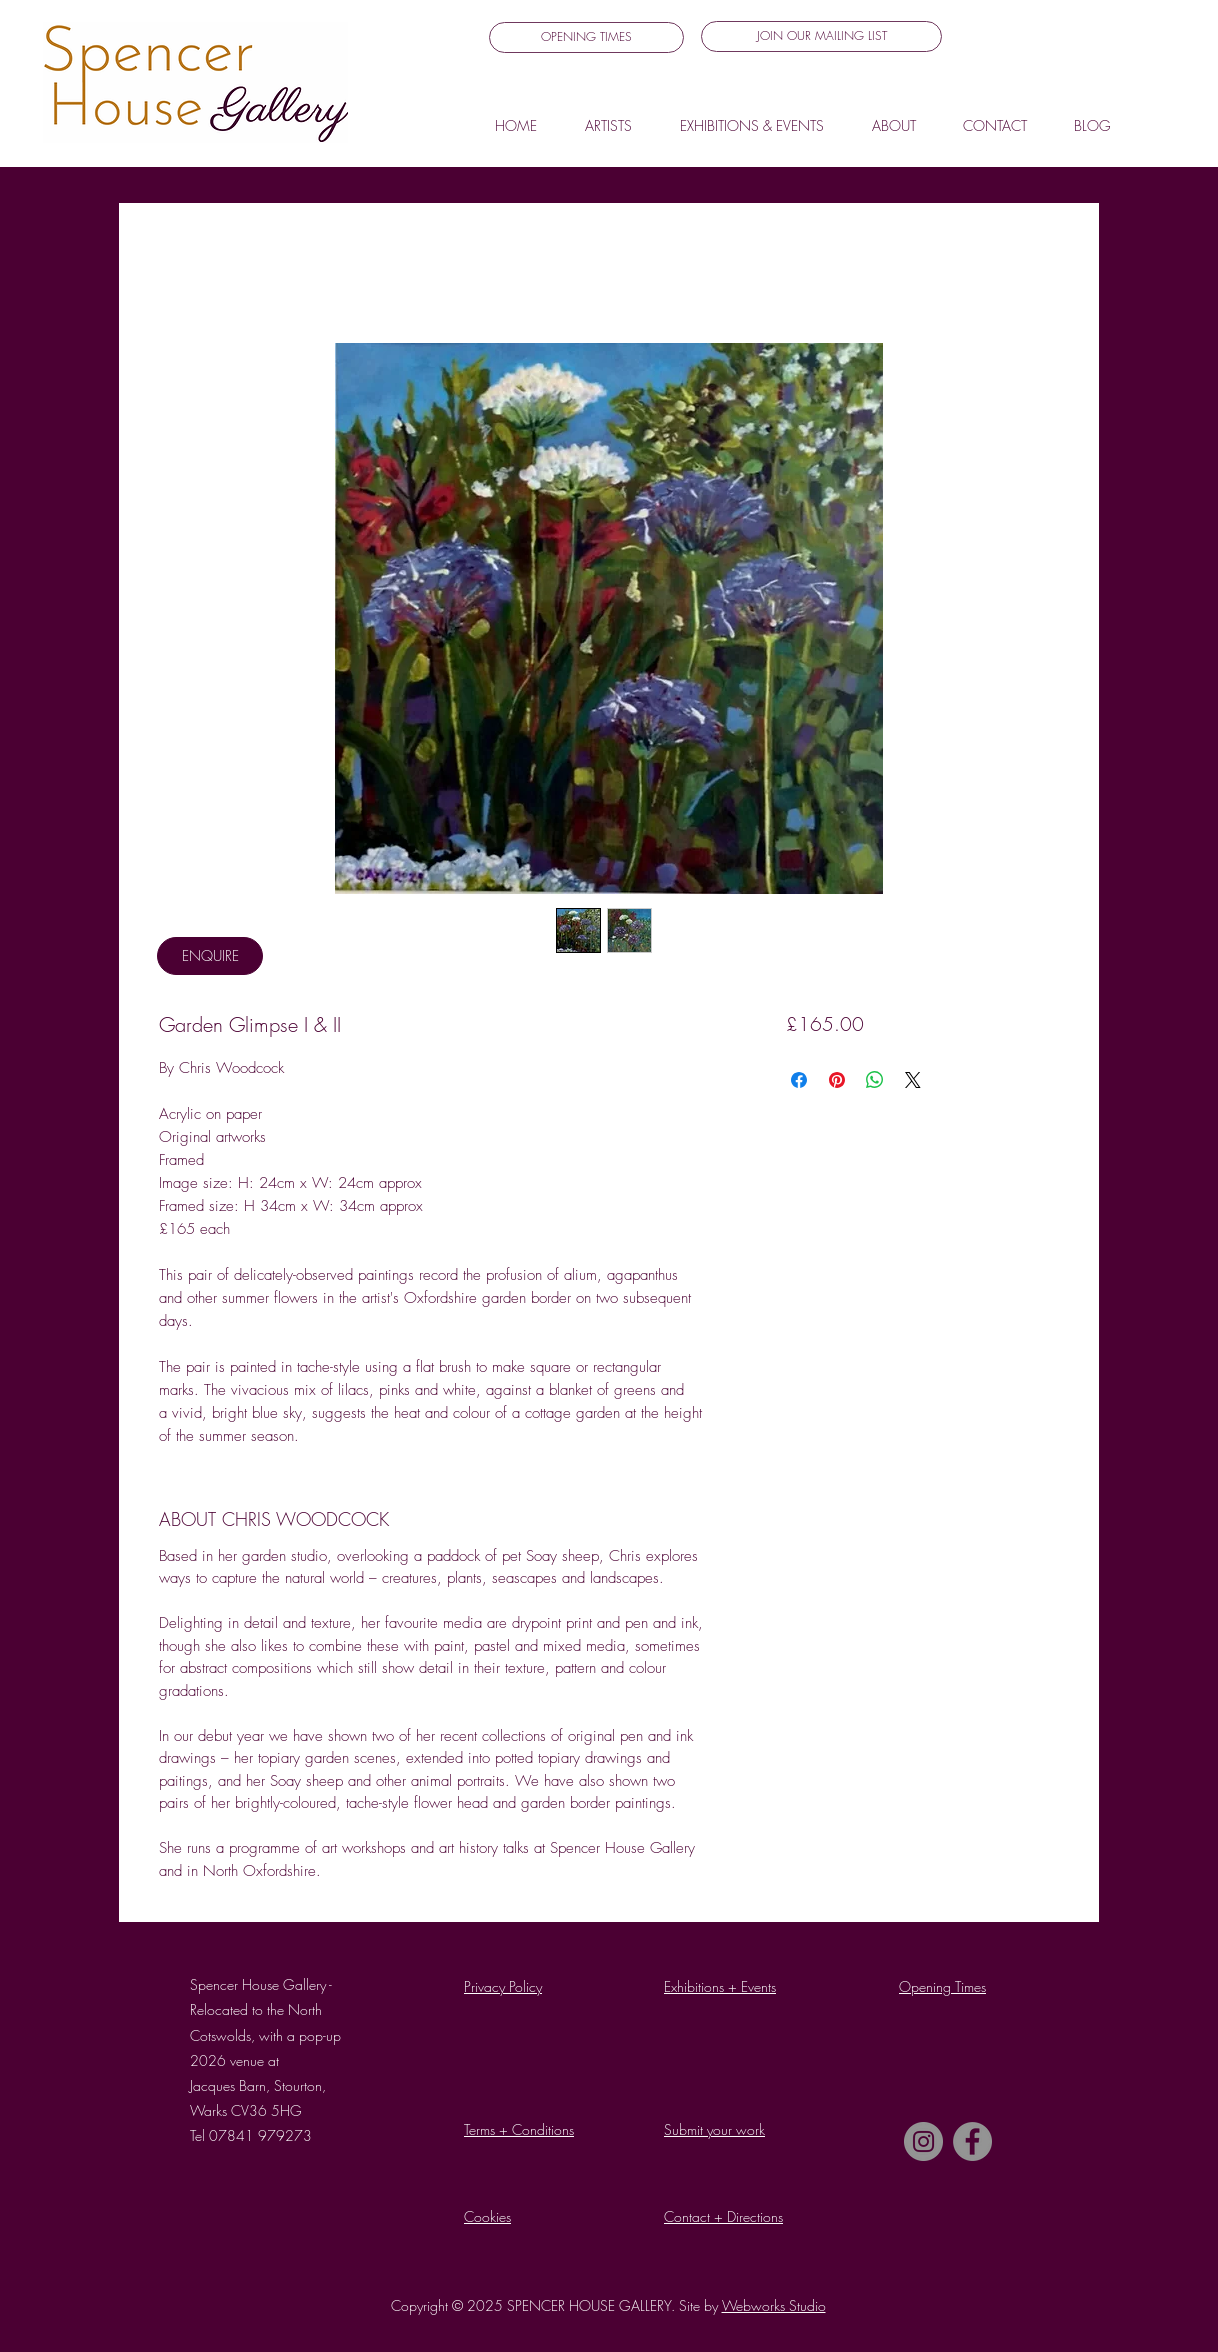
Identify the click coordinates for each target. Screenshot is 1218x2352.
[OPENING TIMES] (586, 37)
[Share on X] (913, 1080)
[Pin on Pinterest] (837, 1080)
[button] (821, 36)
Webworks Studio (774, 2305)
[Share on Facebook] (799, 1080)
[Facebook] (972, 2141)
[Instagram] (923, 2141)
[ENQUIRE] (210, 956)
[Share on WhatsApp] (875, 1080)
